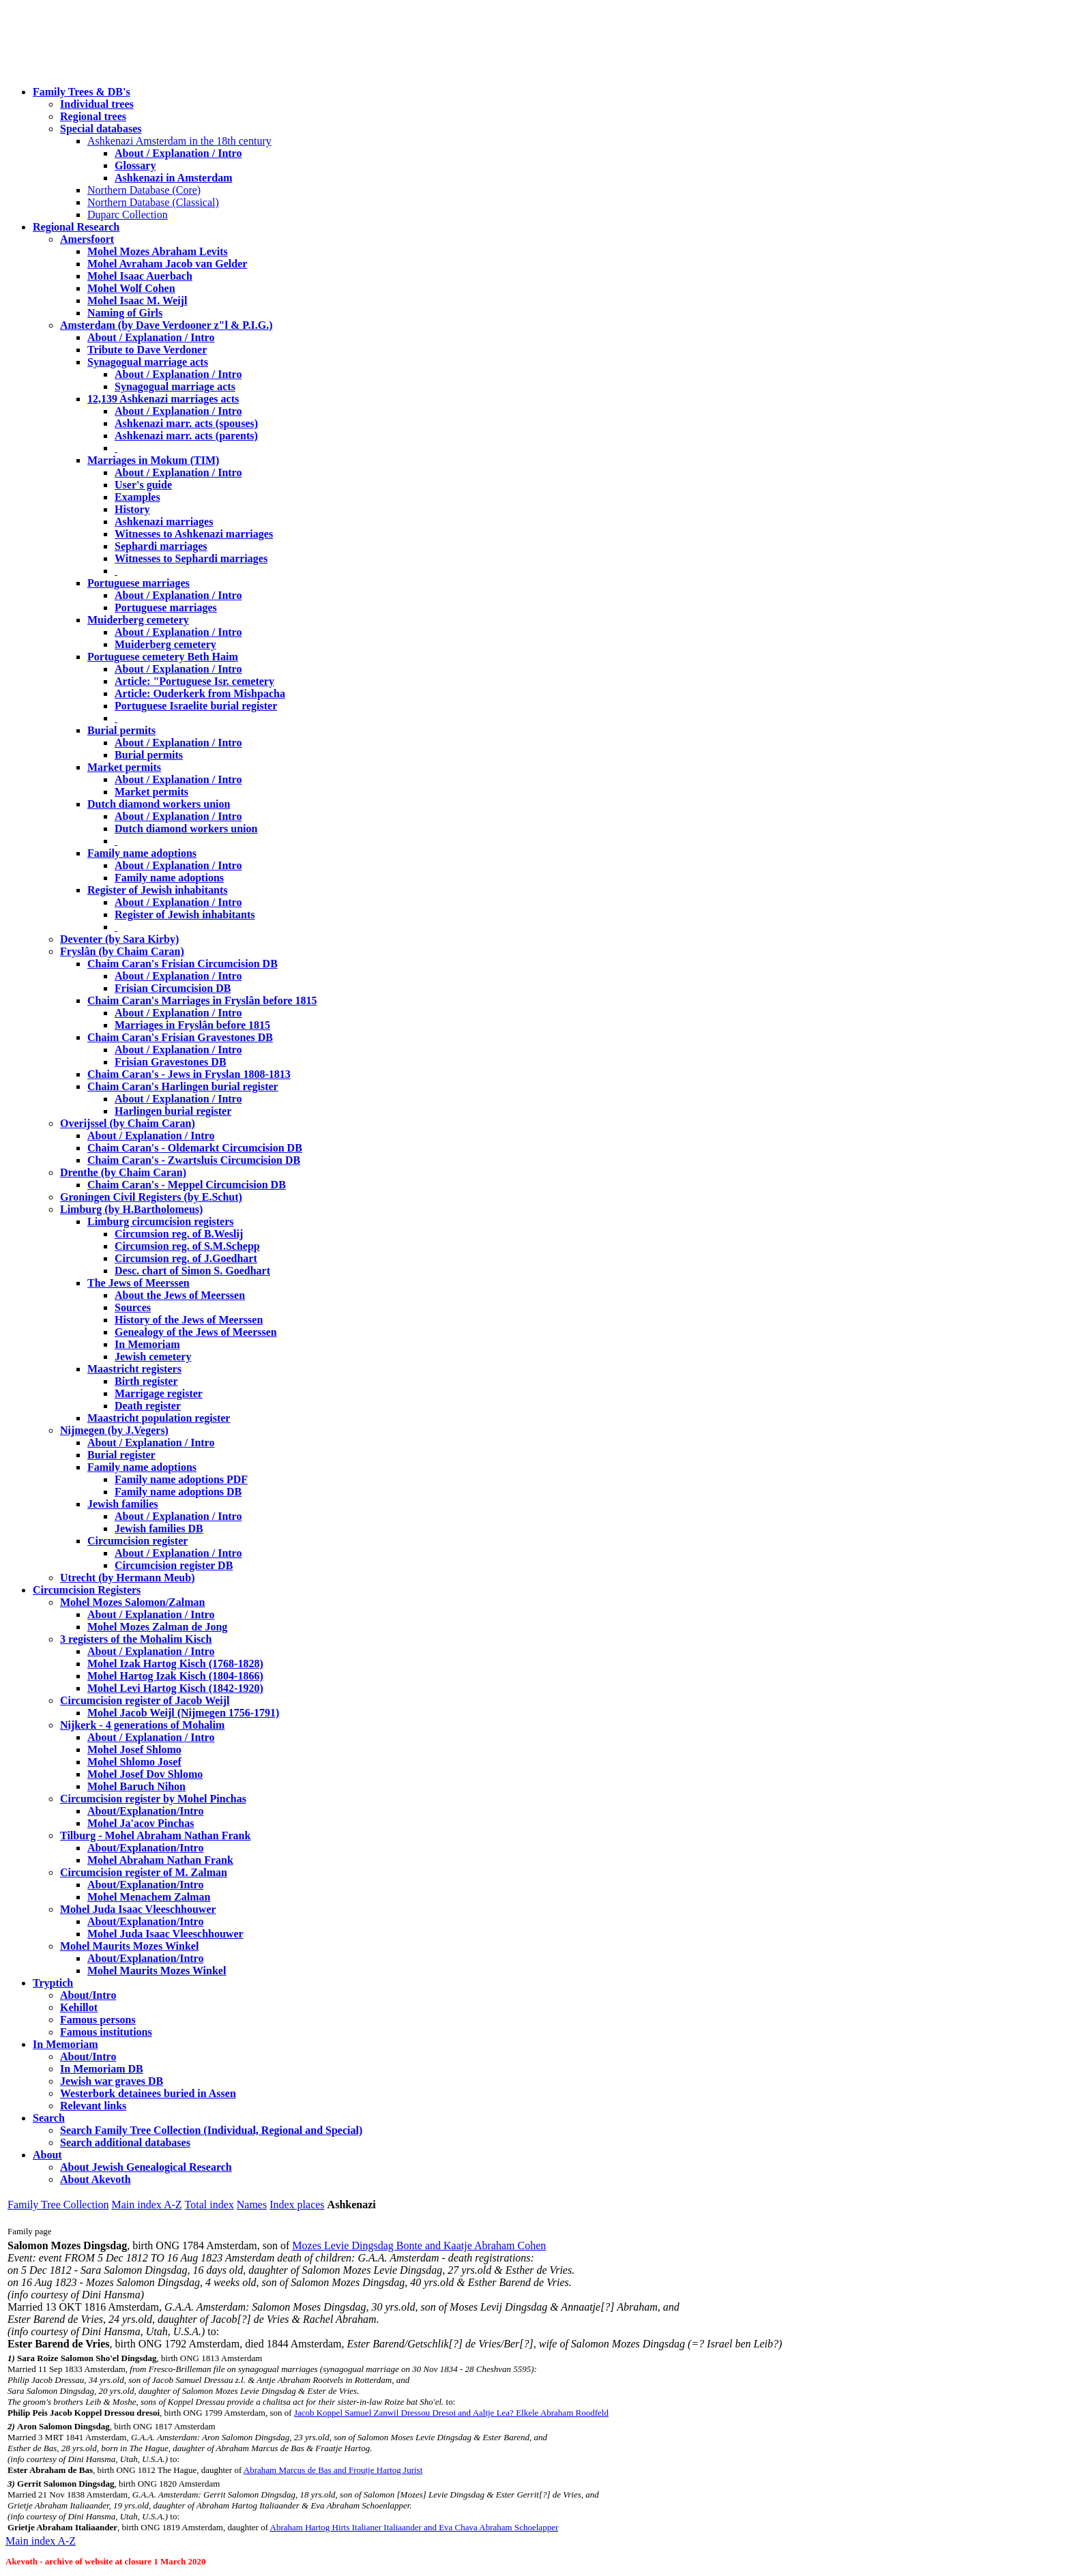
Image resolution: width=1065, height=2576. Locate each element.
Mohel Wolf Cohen (131, 288)
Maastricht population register (158, 1418)
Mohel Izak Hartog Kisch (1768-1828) (175, 1663)
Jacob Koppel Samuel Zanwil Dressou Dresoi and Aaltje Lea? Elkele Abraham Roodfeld (451, 2412)
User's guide (143, 485)
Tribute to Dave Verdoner (147, 349)
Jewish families (122, 1504)
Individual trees (97, 104)
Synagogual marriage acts (147, 362)
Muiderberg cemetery (138, 620)
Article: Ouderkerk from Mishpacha (200, 693)
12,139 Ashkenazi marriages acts (163, 399)
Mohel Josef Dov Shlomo (145, 1774)
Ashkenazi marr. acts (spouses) (186, 423)
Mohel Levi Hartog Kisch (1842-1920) (175, 1688)
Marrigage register (159, 1393)
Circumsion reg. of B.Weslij (179, 1234)
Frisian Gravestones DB (171, 1062)
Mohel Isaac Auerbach (139, 276)
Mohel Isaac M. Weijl (137, 300)
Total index (209, 2204)
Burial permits (121, 730)
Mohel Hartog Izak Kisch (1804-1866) (175, 1676)
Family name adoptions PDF (181, 1479)
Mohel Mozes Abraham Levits (157, 251)
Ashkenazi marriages (164, 521)
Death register (148, 1405)
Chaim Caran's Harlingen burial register (182, 1086)
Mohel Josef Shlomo (134, 1749)
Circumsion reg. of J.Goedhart (186, 1258)
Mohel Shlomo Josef (134, 1762)
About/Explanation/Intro (145, 1811)
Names (252, 2204)
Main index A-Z (146, 2204)
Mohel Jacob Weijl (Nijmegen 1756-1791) (183, 1712)
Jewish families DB (159, 1528)
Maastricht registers (134, 1369)
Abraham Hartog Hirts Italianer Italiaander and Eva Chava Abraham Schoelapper (414, 2527)
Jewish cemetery (153, 1356)
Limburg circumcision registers (160, 1221)
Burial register (121, 1455)
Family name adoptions (141, 853)
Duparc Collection (127, 214)
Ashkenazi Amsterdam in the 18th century (179, 141)
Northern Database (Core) (144, 190)
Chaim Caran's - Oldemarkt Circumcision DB (194, 1148)
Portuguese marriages (138, 583)
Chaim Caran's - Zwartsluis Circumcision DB (193, 1160)
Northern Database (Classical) (153, 202)
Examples (137, 497)
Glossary (135, 165)
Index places (296, 2204)
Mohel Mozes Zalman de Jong (157, 1627)
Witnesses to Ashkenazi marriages (194, 534)
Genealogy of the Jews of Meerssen (196, 1332)
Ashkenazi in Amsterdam (173, 178)
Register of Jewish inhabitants (157, 890)
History (132, 509)
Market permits (124, 767)
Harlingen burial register (173, 1111)
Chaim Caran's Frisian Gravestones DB (180, 1037)
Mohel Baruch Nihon (136, 1786)
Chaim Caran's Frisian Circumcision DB (182, 963)
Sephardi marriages (161, 546)
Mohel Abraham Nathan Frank (160, 1860)
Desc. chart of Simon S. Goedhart (192, 1270)
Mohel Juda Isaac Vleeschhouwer (165, 1934)
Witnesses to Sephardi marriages (191, 558)
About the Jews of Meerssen (180, 1295)
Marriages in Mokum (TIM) (153, 460)
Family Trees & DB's (81, 92)
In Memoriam (147, 1344)
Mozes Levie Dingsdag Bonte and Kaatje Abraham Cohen (419, 2245)
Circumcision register (137, 1541)
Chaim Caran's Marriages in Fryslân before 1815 (202, 1000)
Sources (133, 1307)
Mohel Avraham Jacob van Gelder (167, 263)
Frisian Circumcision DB (173, 988)
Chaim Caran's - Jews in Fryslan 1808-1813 (189, 1074)
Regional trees (93, 116)
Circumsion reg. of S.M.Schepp (187, 1246)
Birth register (146, 1381)
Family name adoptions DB (178, 1491)
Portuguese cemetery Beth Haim (162, 656)
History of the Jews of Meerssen (189, 1320)
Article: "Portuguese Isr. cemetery (194, 681)
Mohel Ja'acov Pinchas (140, 1823)
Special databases (101, 128)
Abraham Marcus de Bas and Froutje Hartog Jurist (333, 2470)
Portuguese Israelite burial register (196, 706)
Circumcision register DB (174, 1565)
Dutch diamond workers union (158, 804)
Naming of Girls (124, 313)
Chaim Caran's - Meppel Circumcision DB (186, 1184)
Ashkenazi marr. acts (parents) (186, 435)
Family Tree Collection (58, 2204)
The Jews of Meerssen (138, 1283)
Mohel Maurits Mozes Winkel (156, 1970)
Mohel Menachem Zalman (148, 1897)
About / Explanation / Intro (178, 153)
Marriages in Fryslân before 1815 (192, 1025)
